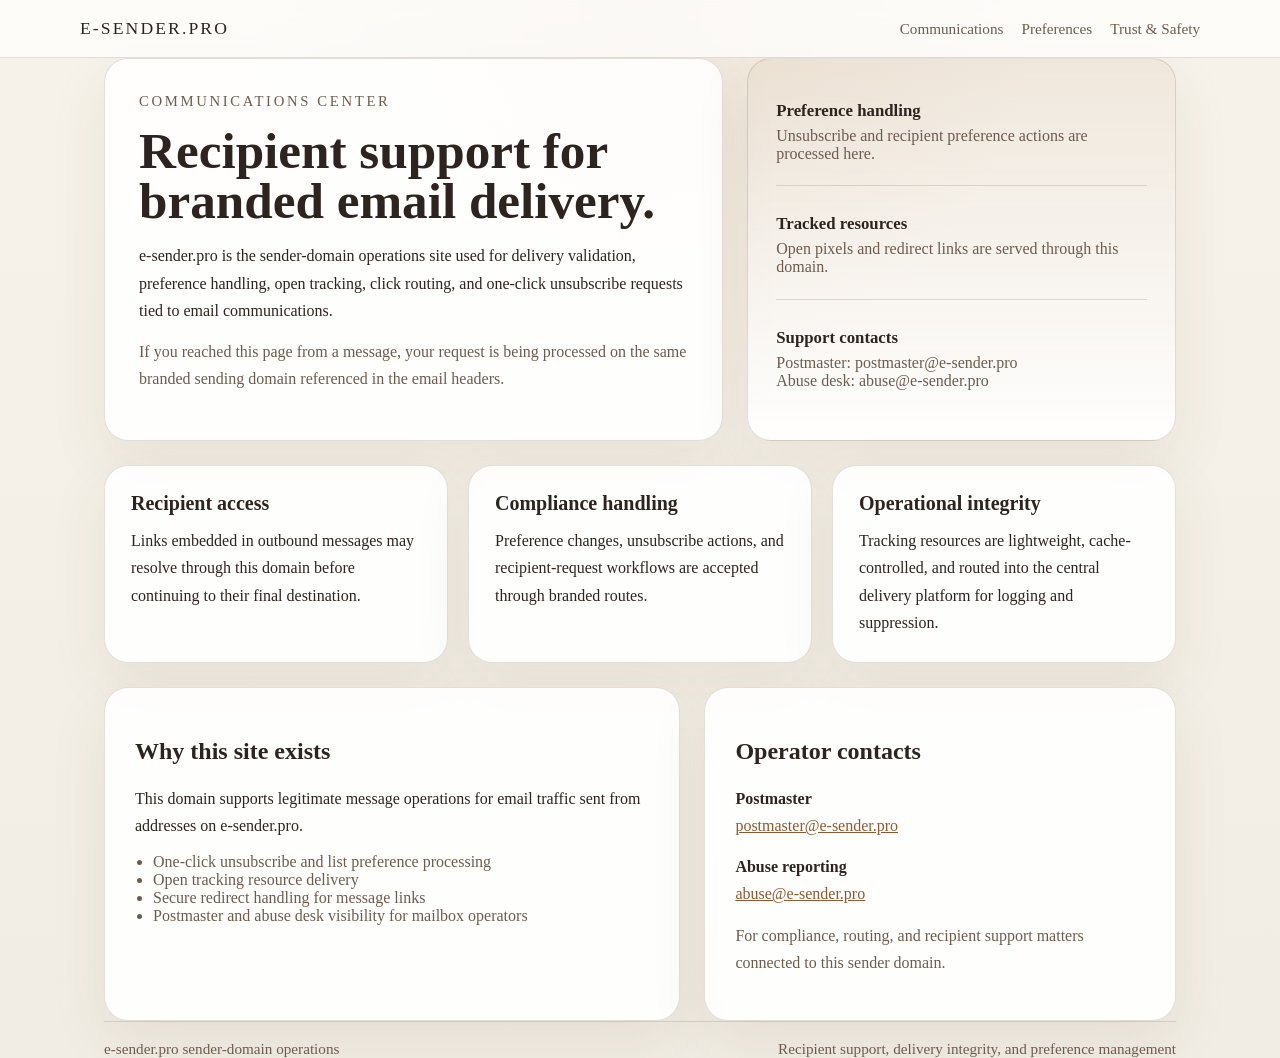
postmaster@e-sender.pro (816, 825)
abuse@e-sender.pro (800, 893)
